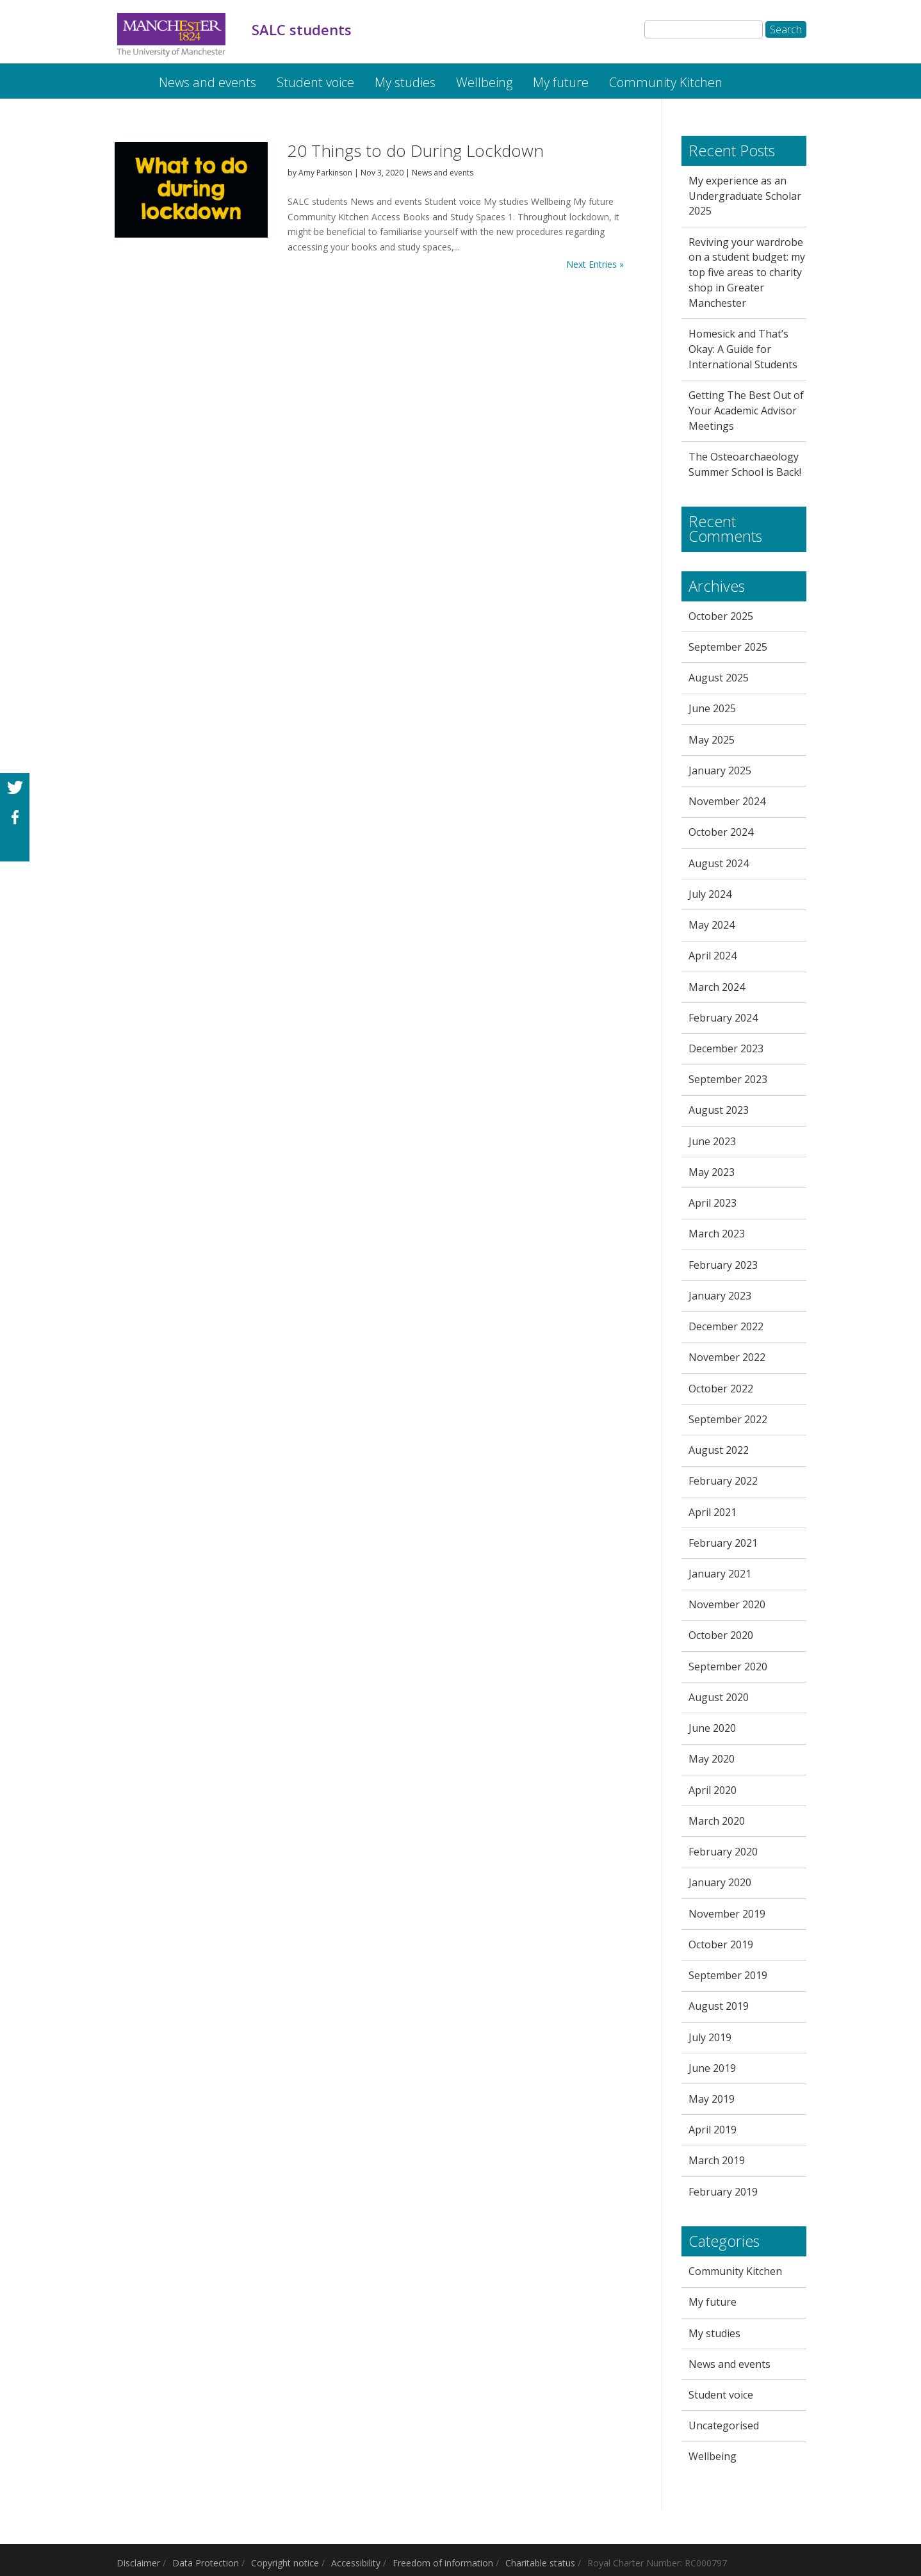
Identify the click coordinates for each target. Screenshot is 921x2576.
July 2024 (710, 894)
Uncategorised (724, 2425)
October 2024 (721, 832)
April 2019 (713, 2130)
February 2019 (723, 2192)
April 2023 (713, 1203)
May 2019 (712, 2099)
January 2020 (720, 1882)
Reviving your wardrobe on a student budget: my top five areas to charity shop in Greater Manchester (747, 272)
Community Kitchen (665, 82)
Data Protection (205, 2563)
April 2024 (713, 956)
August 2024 (719, 863)
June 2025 (712, 708)
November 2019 (727, 1914)
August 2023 (719, 1110)
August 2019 (719, 2006)
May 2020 (712, 1759)
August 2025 (719, 678)
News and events (207, 82)
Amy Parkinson (325, 172)
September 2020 (728, 1666)
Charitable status (540, 2563)
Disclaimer (138, 2563)
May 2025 (712, 740)
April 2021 (713, 1512)
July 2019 (710, 2037)
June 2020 (712, 1728)
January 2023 (720, 1296)
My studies (405, 82)
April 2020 (713, 1790)
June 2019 (712, 2068)
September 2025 (728, 647)
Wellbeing (484, 82)
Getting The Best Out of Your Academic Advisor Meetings (746, 410)
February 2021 (723, 1543)
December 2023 (726, 1048)
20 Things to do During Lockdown (416, 150)
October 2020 (721, 1635)
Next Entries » (595, 264)
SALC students (125, 76)
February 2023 (723, 1265)
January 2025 (720, 770)
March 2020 (717, 1821)
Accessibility (355, 2563)
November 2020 (727, 1604)
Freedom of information (443, 2563)
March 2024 (717, 987)
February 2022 (723, 1481)
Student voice (315, 82)
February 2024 (723, 1018)
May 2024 (712, 925)
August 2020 (719, 1697)
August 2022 (719, 1450)
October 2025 (721, 616)
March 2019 (717, 2160)
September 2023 (728, 1079)
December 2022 (726, 1326)
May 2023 (712, 1172)
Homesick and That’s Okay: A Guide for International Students (743, 349)
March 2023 (717, 1234)
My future (561, 82)
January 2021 (720, 1574)
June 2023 (712, 1141)
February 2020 (723, 1852)
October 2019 (721, 1944)
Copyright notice (285, 2563)
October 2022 (721, 1389)
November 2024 (727, 801)
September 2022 (728, 1419)
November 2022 (727, 1357)
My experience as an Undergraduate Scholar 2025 (745, 196)
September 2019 (728, 1975)
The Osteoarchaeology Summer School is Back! (745, 464)
